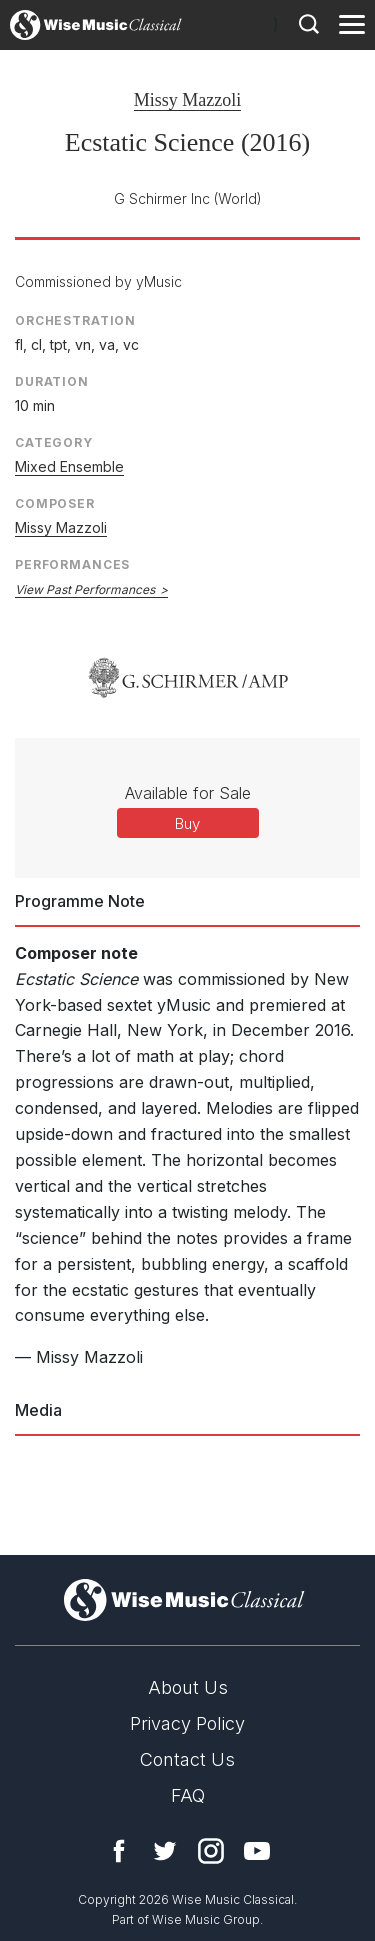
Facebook (119, 1851)
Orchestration (75, 320)
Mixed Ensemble (69, 466)
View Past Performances (85, 589)
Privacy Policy (187, 1723)
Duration (52, 381)
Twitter (165, 1851)
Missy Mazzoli (188, 100)
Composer (55, 503)
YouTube (257, 1851)
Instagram (211, 1851)
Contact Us (187, 1759)
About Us (188, 1687)
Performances (72, 564)
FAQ (188, 1795)
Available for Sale (188, 793)
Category (54, 442)
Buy (187, 823)
